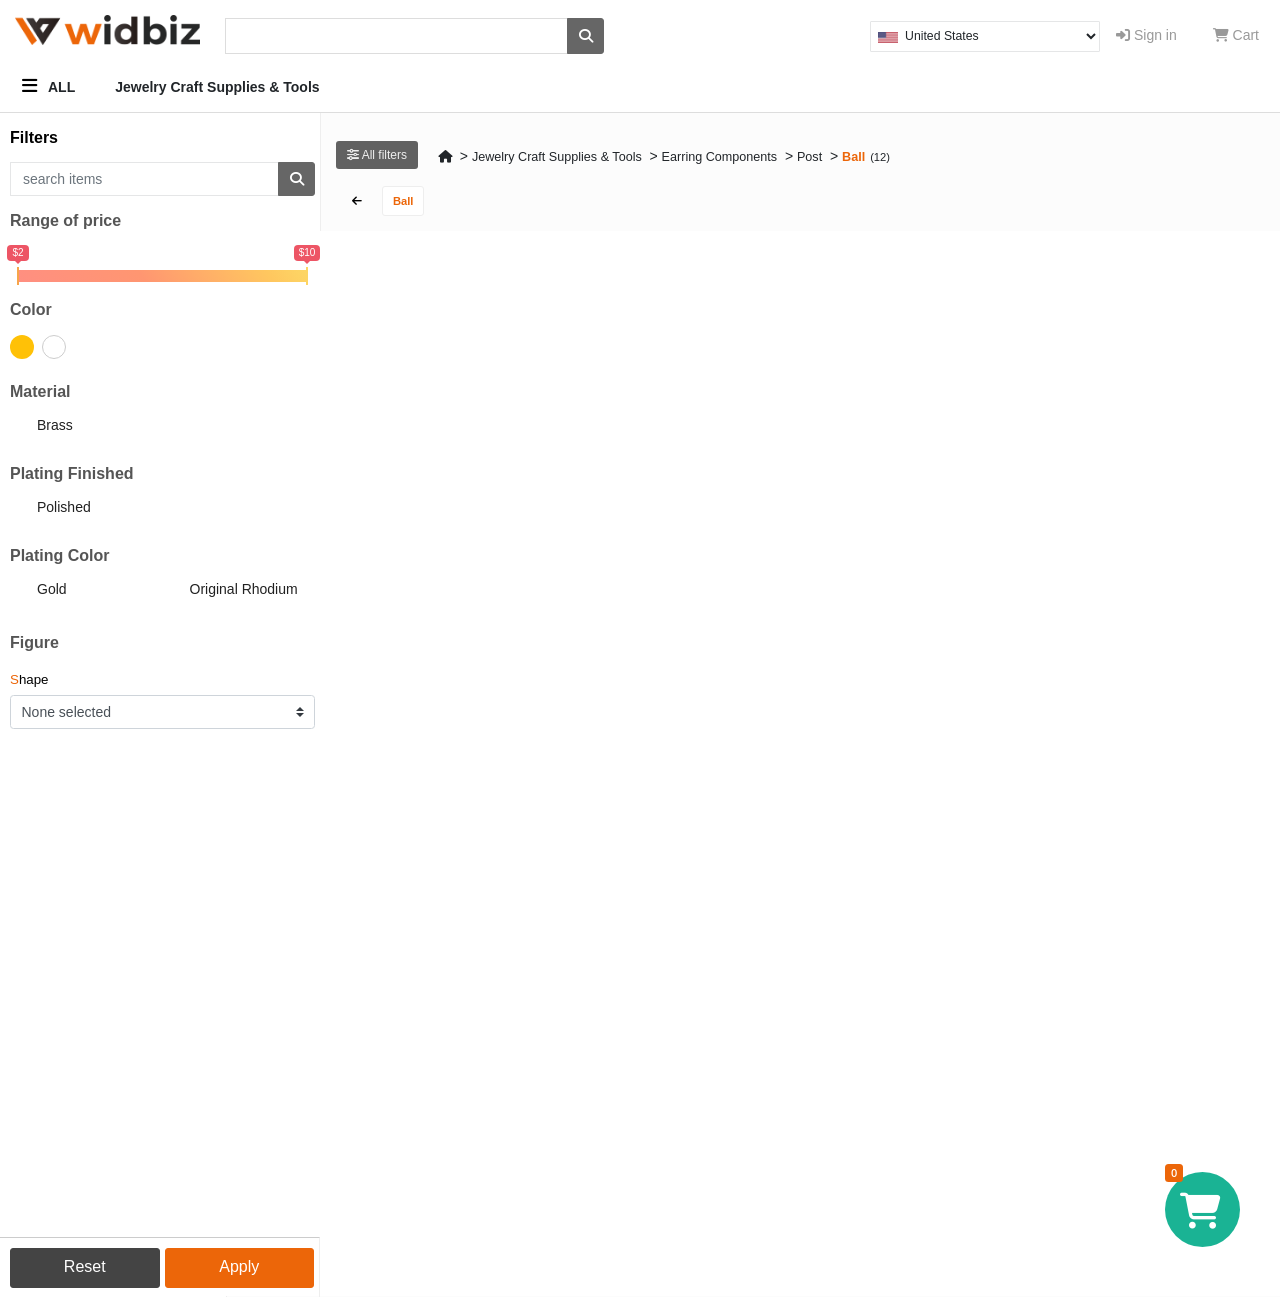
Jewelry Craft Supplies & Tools (217, 87)
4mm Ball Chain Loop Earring (677, 467)
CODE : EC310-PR (648, 447)
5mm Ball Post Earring (890, 778)
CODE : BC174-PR (883, 758)
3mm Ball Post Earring (1124, 467)
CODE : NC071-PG (413, 758)
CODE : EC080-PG (883, 447)
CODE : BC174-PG (648, 1069)
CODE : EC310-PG (413, 1069)
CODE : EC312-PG (413, 447)
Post (809, 157)
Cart (1236, 35)
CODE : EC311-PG (1117, 1069)
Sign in (1146, 35)
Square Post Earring (883, 467)
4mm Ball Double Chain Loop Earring (441, 475)
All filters (377, 155)
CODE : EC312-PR (1117, 758)
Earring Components (720, 157)
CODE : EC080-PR (883, 1069)
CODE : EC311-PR (648, 758)
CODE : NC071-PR (1117, 447)
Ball (853, 157)
